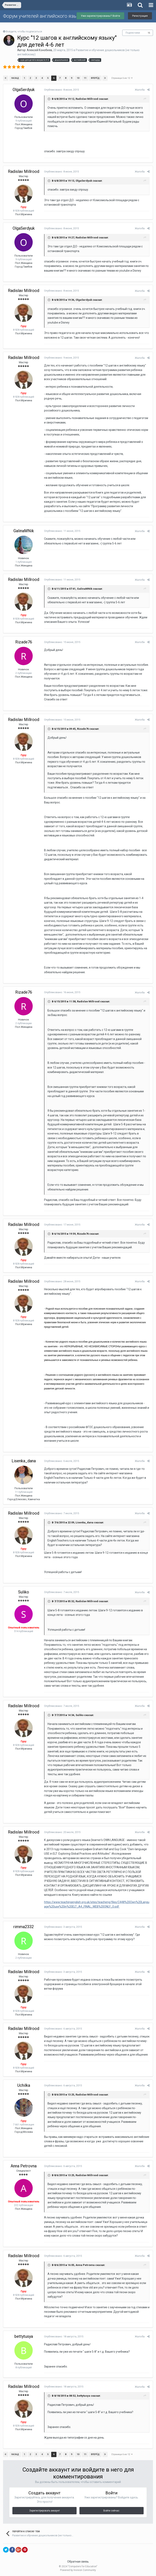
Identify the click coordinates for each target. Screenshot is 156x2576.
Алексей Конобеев (39, 50)
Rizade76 (23, 642)
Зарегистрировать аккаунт (44, 2510)
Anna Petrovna (24, 2165)
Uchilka (23, 2085)
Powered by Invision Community (78, 2570)
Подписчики (133, 32)
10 (78, 78)
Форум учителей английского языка (42, 16)
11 (85, 78)
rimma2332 (23, 1926)
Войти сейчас (111, 2510)
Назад (15, 78)
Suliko (23, 1592)
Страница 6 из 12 (121, 78)
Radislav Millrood (23, 171)
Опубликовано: (61, 89)
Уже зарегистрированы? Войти (100, 15)
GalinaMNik (23, 530)
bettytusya (23, 2336)
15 (149, 33)
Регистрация (140, 15)
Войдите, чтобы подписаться (24, 31)
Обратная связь (78, 2561)
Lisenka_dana (24, 1460)
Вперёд (95, 78)
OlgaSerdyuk (24, 89)
